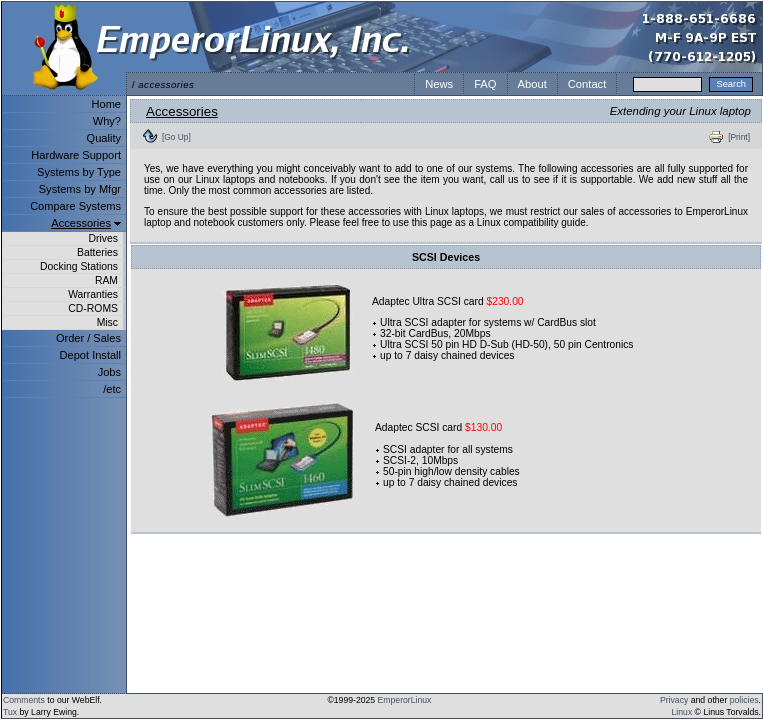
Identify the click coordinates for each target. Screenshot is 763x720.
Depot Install (90, 355)
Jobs (109, 372)
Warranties (93, 294)
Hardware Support (76, 155)
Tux (10, 712)
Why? (107, 121)
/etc (112, 389)
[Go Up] (176, 137)
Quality (104, 138)
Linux (682, 712)
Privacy (674, 700)
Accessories (81, 223)
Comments (24, 700)
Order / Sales (88, 338)
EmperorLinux (405, 700)
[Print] (739, 137)
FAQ (485, 84)
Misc (107, 322)
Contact (587, 84)
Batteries (97, 252)
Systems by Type (79, 172)
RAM (106, 280)
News (439, 84)
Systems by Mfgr (80, 189)
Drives (103, 238)
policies (744, 700)
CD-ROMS (93, 308)
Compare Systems (75, 206)
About (532, 84)
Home (106, 104)
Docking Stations (79, 266)
